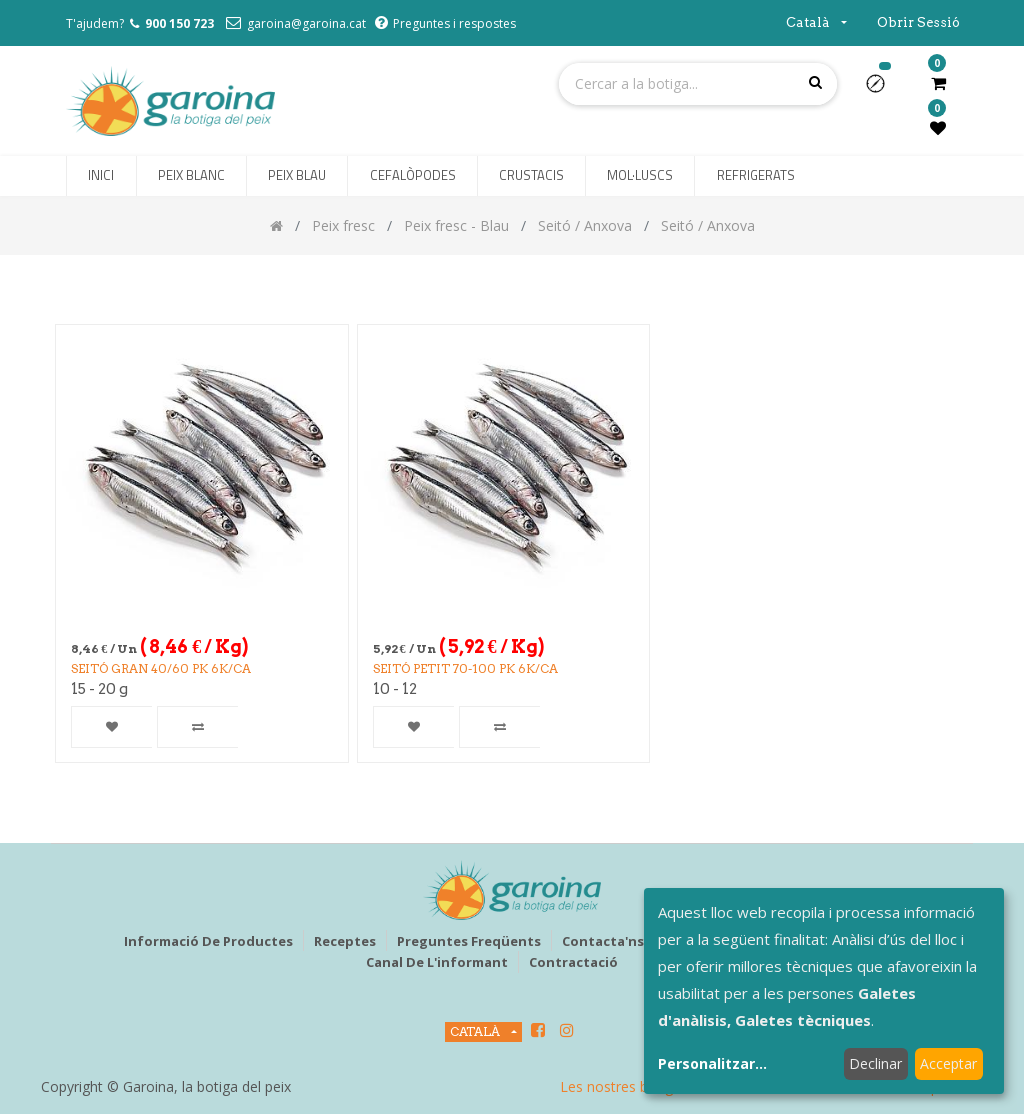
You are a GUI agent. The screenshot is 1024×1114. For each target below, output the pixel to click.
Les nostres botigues (628, 1086)
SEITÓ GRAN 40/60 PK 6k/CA (161, 668)
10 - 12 (395, 689)
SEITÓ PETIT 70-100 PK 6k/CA (465, 668)
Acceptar (948, 1063)
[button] (883, 90)
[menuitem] (101, 176)
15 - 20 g (99, 689)
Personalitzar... (712, 1063)
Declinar (875, 1063)
